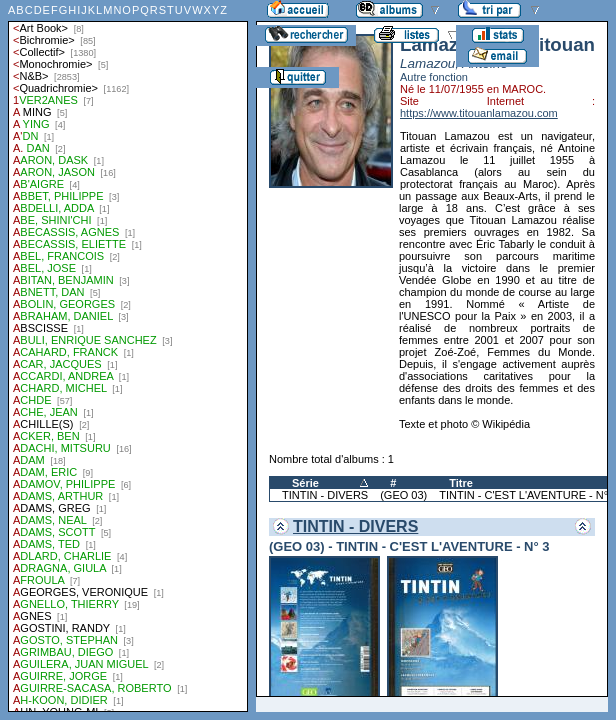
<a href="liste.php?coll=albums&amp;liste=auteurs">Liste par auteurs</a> (128, 356)
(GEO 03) (403, 495)
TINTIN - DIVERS (325, 495)
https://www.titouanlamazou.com (479, 113)
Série (305, 483)
